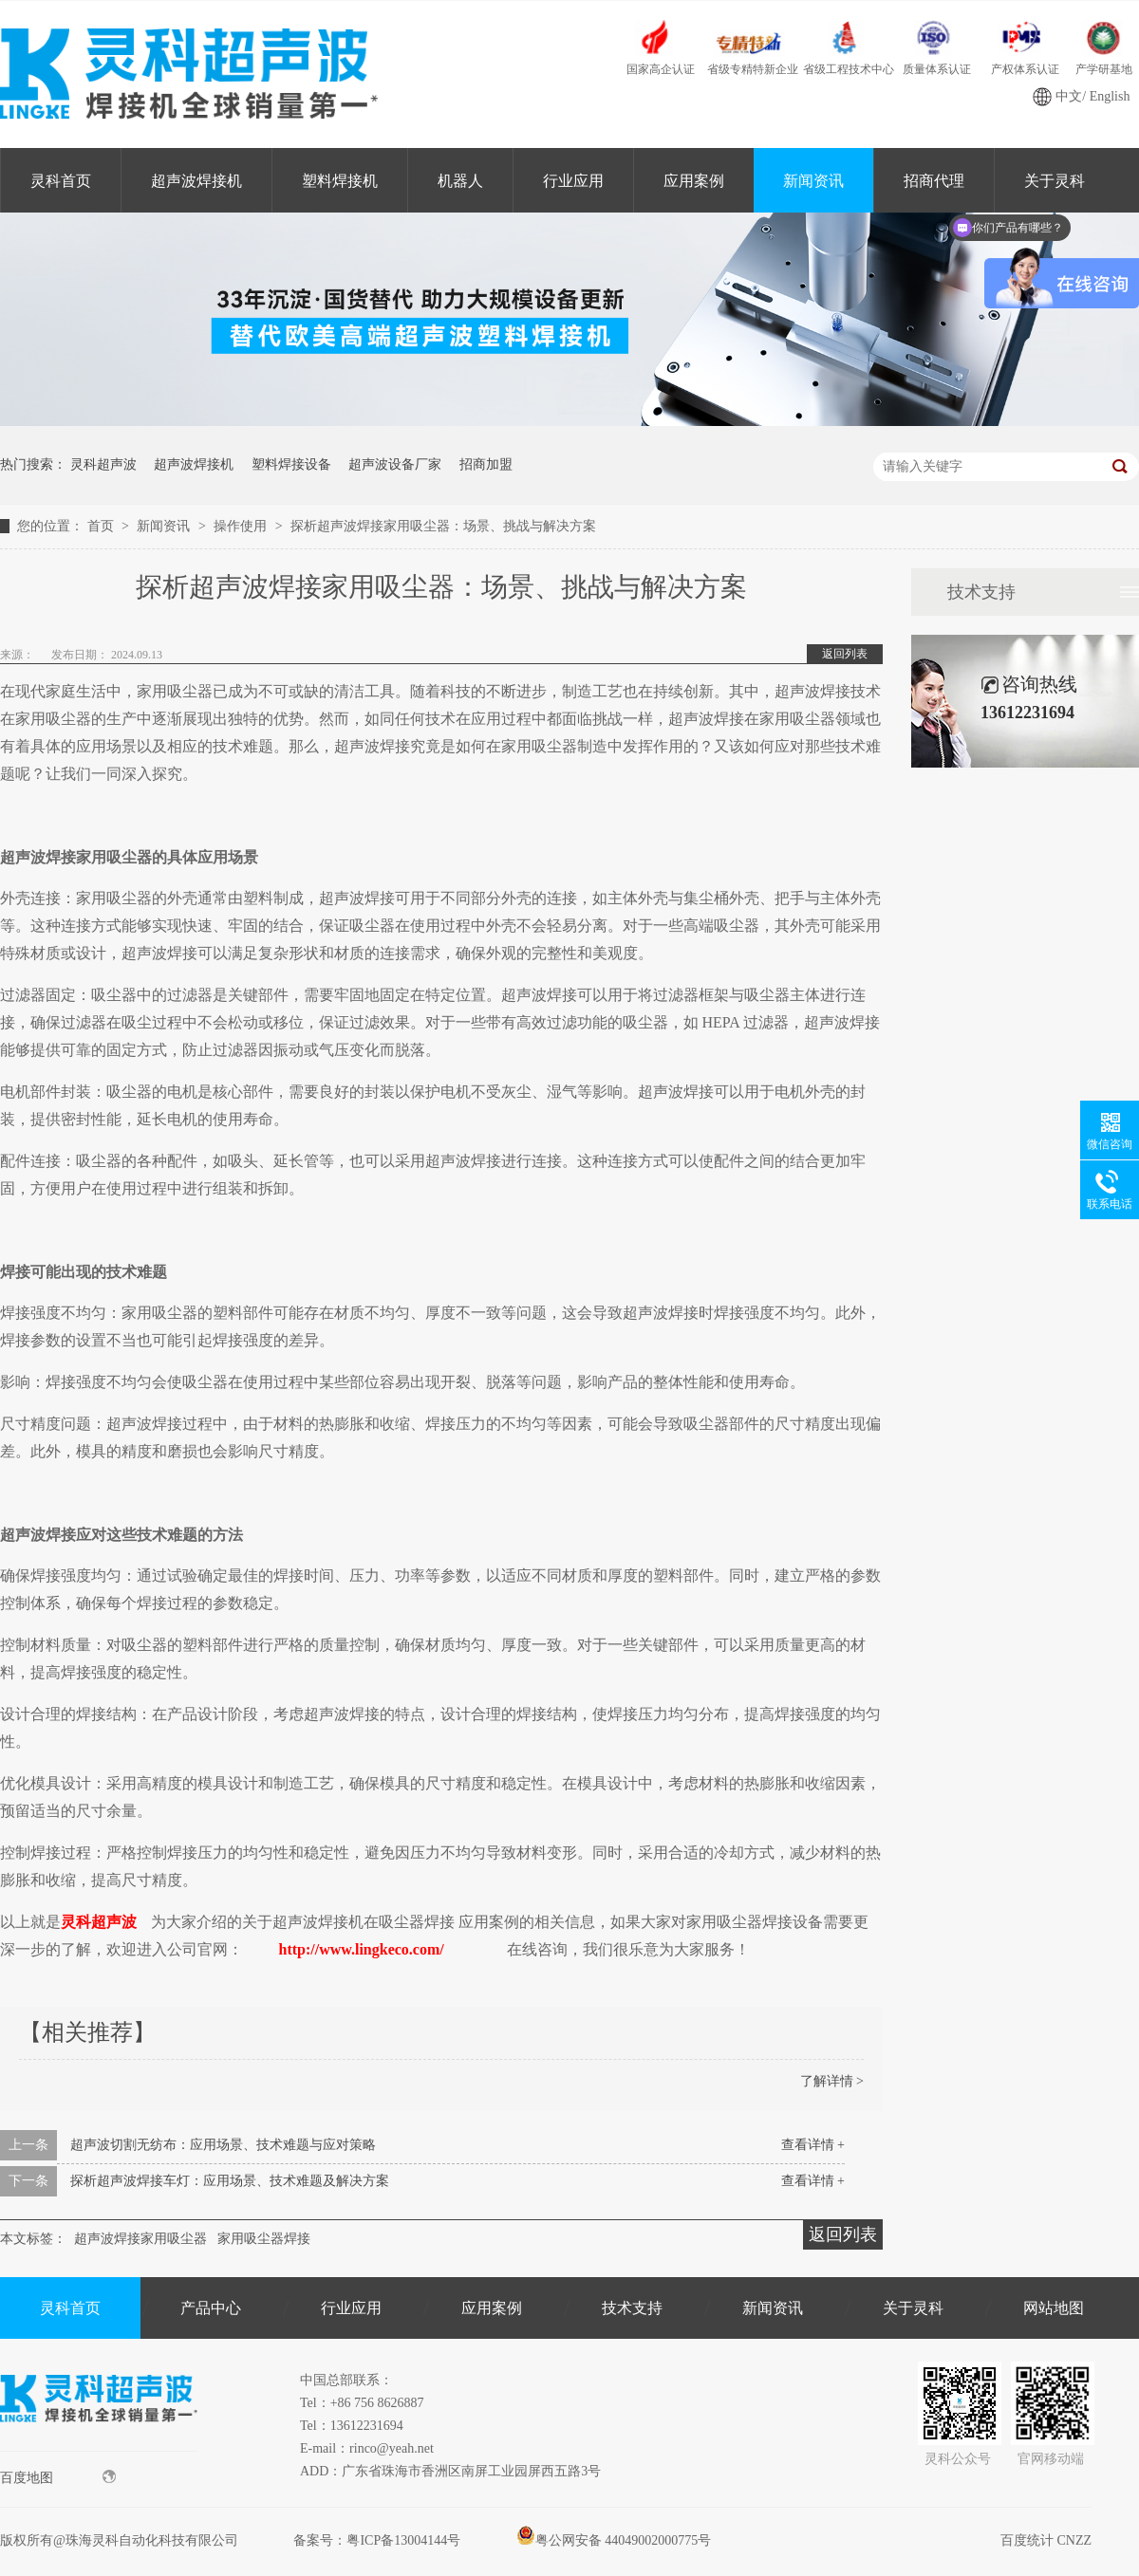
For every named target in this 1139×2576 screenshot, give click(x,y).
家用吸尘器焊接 (263, 2239)
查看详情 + (813, 2145)
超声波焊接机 (196, 181)
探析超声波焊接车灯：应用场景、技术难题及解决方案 (229, 2181)
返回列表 (845, 653)
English (1110, 96)
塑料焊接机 (340, 181)
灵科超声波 (103, 464)
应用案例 (693, 181)
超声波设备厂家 (394, 464)
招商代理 (934, 181)
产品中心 (210, 2308)
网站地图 (1053, 2308)
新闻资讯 (813, 181)
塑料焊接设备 (291, 464)
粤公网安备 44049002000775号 (614, 2540)
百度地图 (58, 2477)
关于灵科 (913, 2308)
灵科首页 (60, 181)
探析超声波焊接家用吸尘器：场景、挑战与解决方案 (443, 526)
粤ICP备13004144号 (403, 2540)
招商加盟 (486, 464)
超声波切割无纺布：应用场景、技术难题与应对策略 (223, 2145)
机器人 (460, 181)
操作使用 (242, 526)
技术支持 (981, 592)
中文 (1068, 96)
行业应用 (573, 181)
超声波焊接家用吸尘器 (140, 2239)
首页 (102, 526)
